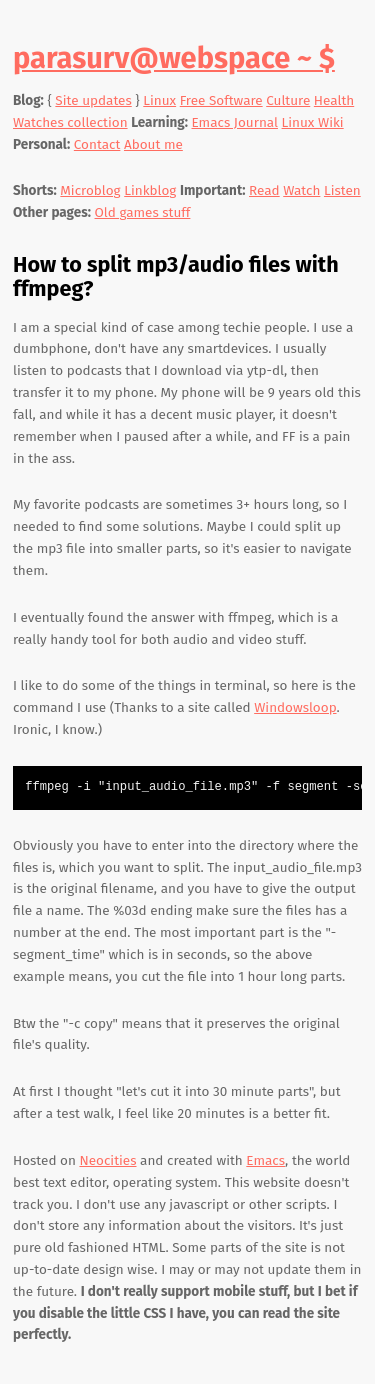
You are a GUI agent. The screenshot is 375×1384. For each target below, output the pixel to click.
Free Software (221, 100)
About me (153, 144)
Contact (97, 144)
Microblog (90, 190)
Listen (342, 190)
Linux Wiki (313, 122)
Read (264, 190)
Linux (159, 100)
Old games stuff (143, 212)
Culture (288, 100)
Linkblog (150, 190)
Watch (301, 190)
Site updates (93, 100)
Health (334, 100)
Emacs (265, 1160)
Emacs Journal (235, 122)
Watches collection (70, 122)
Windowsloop (295, 707)
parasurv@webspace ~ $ (174, 58)
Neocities (107, 1160)
